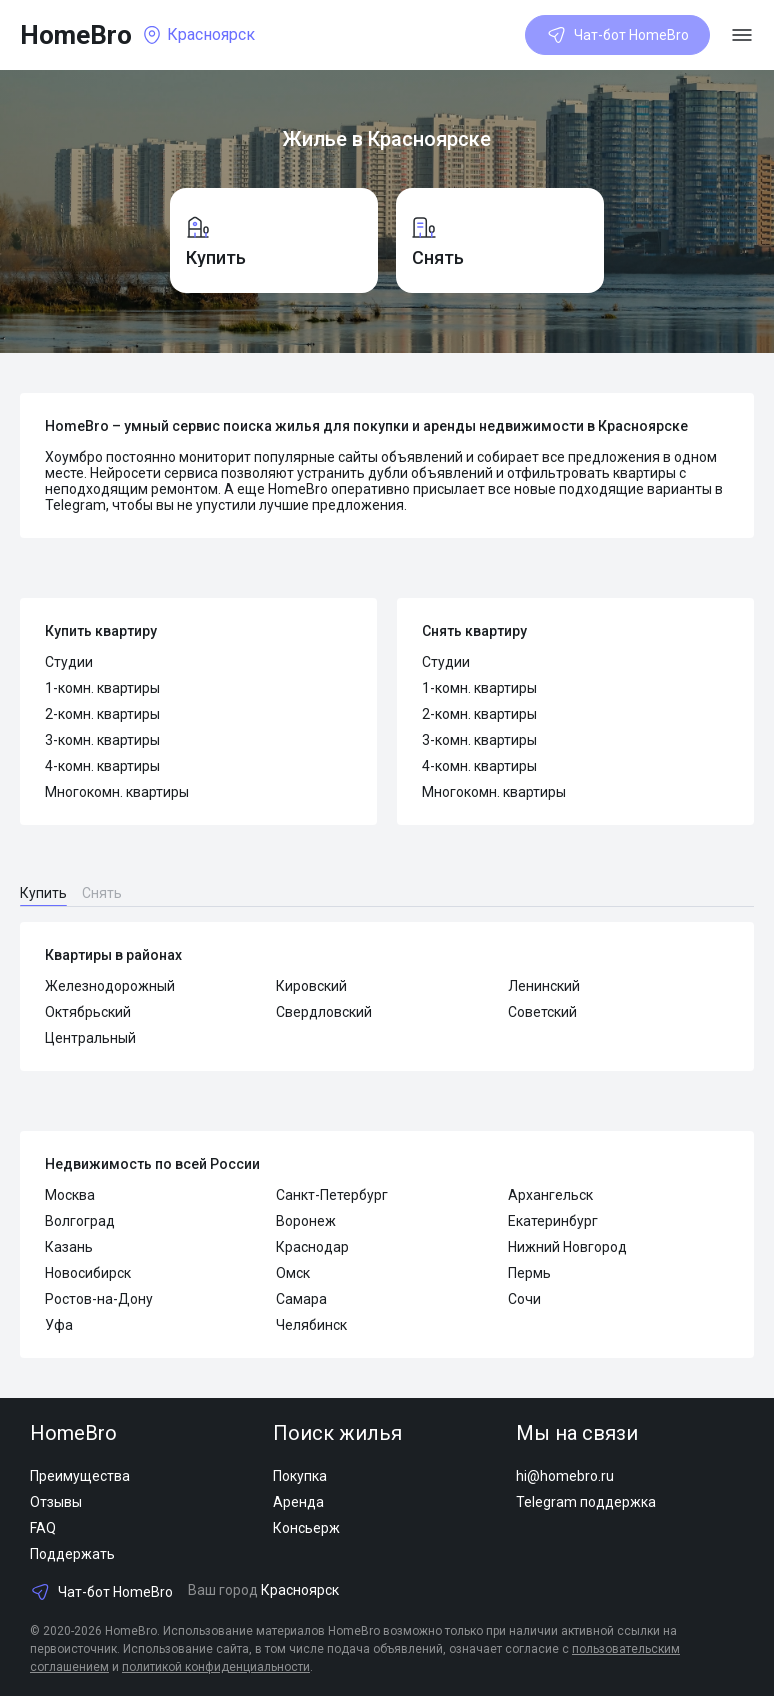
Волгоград (80, 1221)
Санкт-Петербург (332, 1195)
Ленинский (544, 986)
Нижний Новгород (567, 1247)
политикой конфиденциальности (216, 1667)
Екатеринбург (553, 1221)
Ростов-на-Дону (99, 1299)
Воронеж (306, 1221)
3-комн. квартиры (102, 740)
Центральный (90, 1038)
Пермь (529, 1273)
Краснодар (312, 1247)
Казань (69, 1247)
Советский (542, 1012)
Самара (301, 1299)
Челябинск (311, 1325)
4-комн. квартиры (102, 766)
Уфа (59, 1325)
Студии (69, 662)
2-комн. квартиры (102, 714)
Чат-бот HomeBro (617, 35)
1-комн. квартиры (102, 688)
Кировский (311, 986)
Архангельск (550, 1195)
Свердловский (324, 1012)
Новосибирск (88, 1273)
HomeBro (76, 35)
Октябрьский (88, 1012)
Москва (70, 1195)
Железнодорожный (110, 986)
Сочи (524, 1299)
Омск (293, 1273)
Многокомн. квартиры (117, 792)
